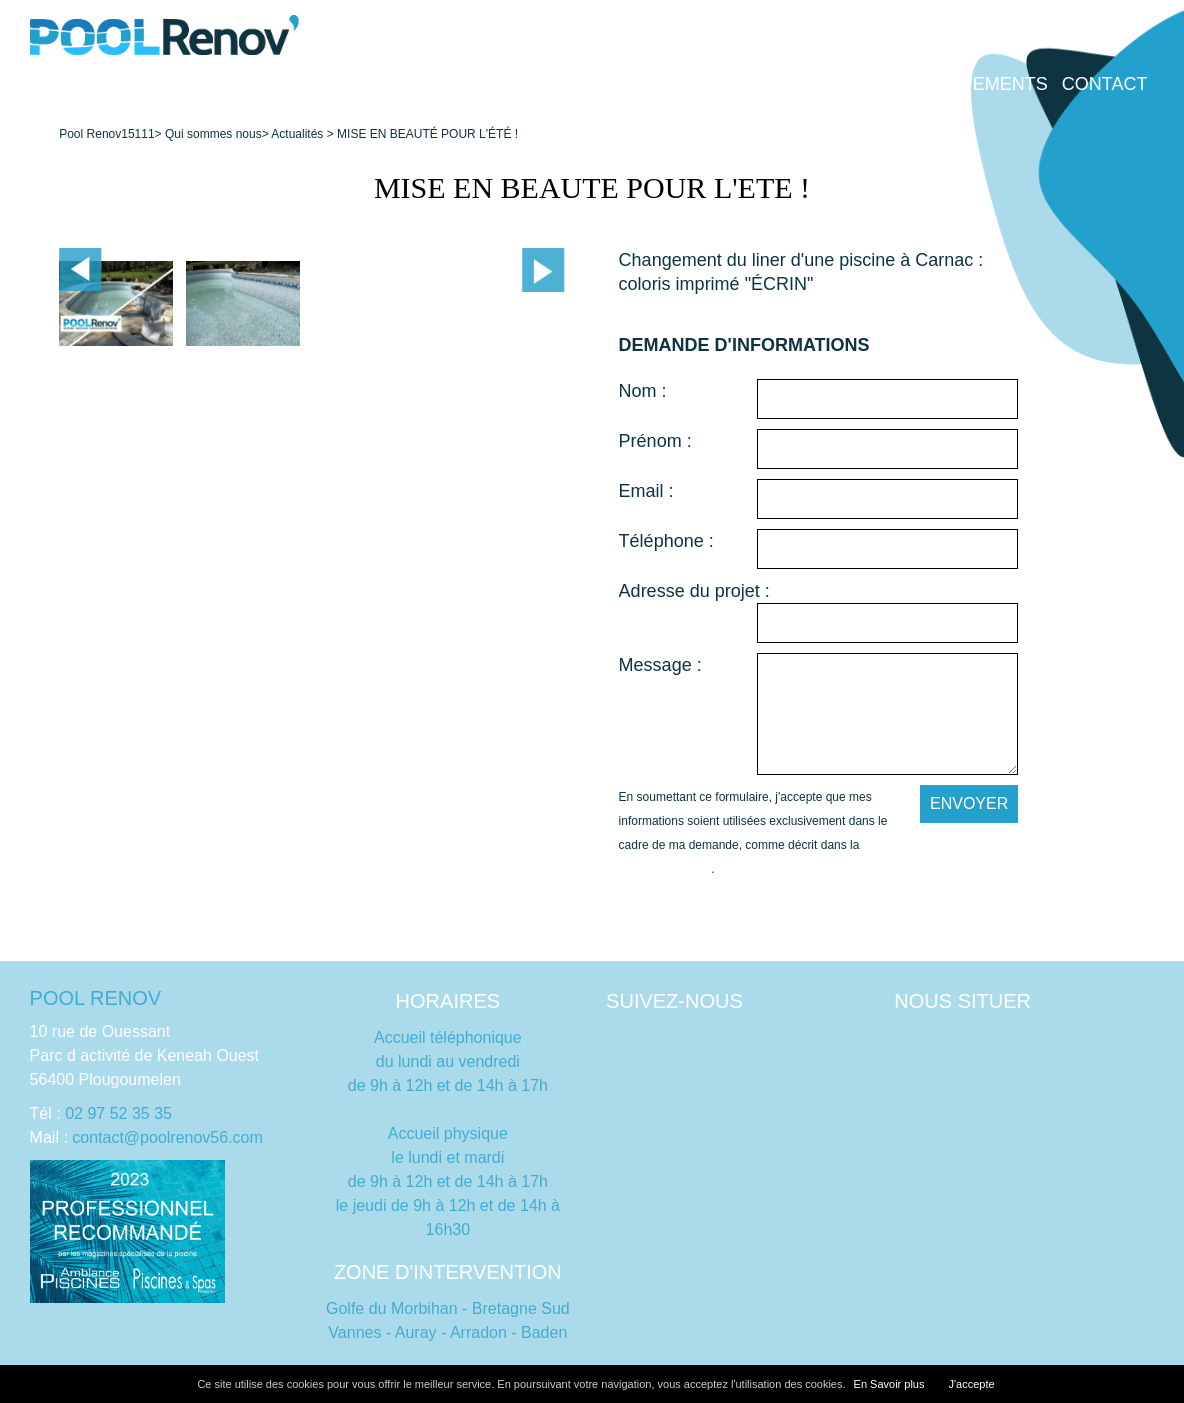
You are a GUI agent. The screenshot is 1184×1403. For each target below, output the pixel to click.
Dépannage (847, 84)
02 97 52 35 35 (118, 1113)
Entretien (726, 84)
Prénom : (655, 441)
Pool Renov (90, 134)
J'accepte (971, 1384)
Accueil (145, 84)
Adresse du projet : (694, 591)
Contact (1105, 84)
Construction (270, 84)
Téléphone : (666, 541)
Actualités (297, 134)
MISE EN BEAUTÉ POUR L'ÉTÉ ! (427, 134)
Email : (646, 491)
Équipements (982, 84)
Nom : (643, 391)
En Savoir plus (889, 1384)
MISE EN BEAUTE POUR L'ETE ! (592, 187)
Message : (660, 665)
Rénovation (415, 84)
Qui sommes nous (574, 84)
